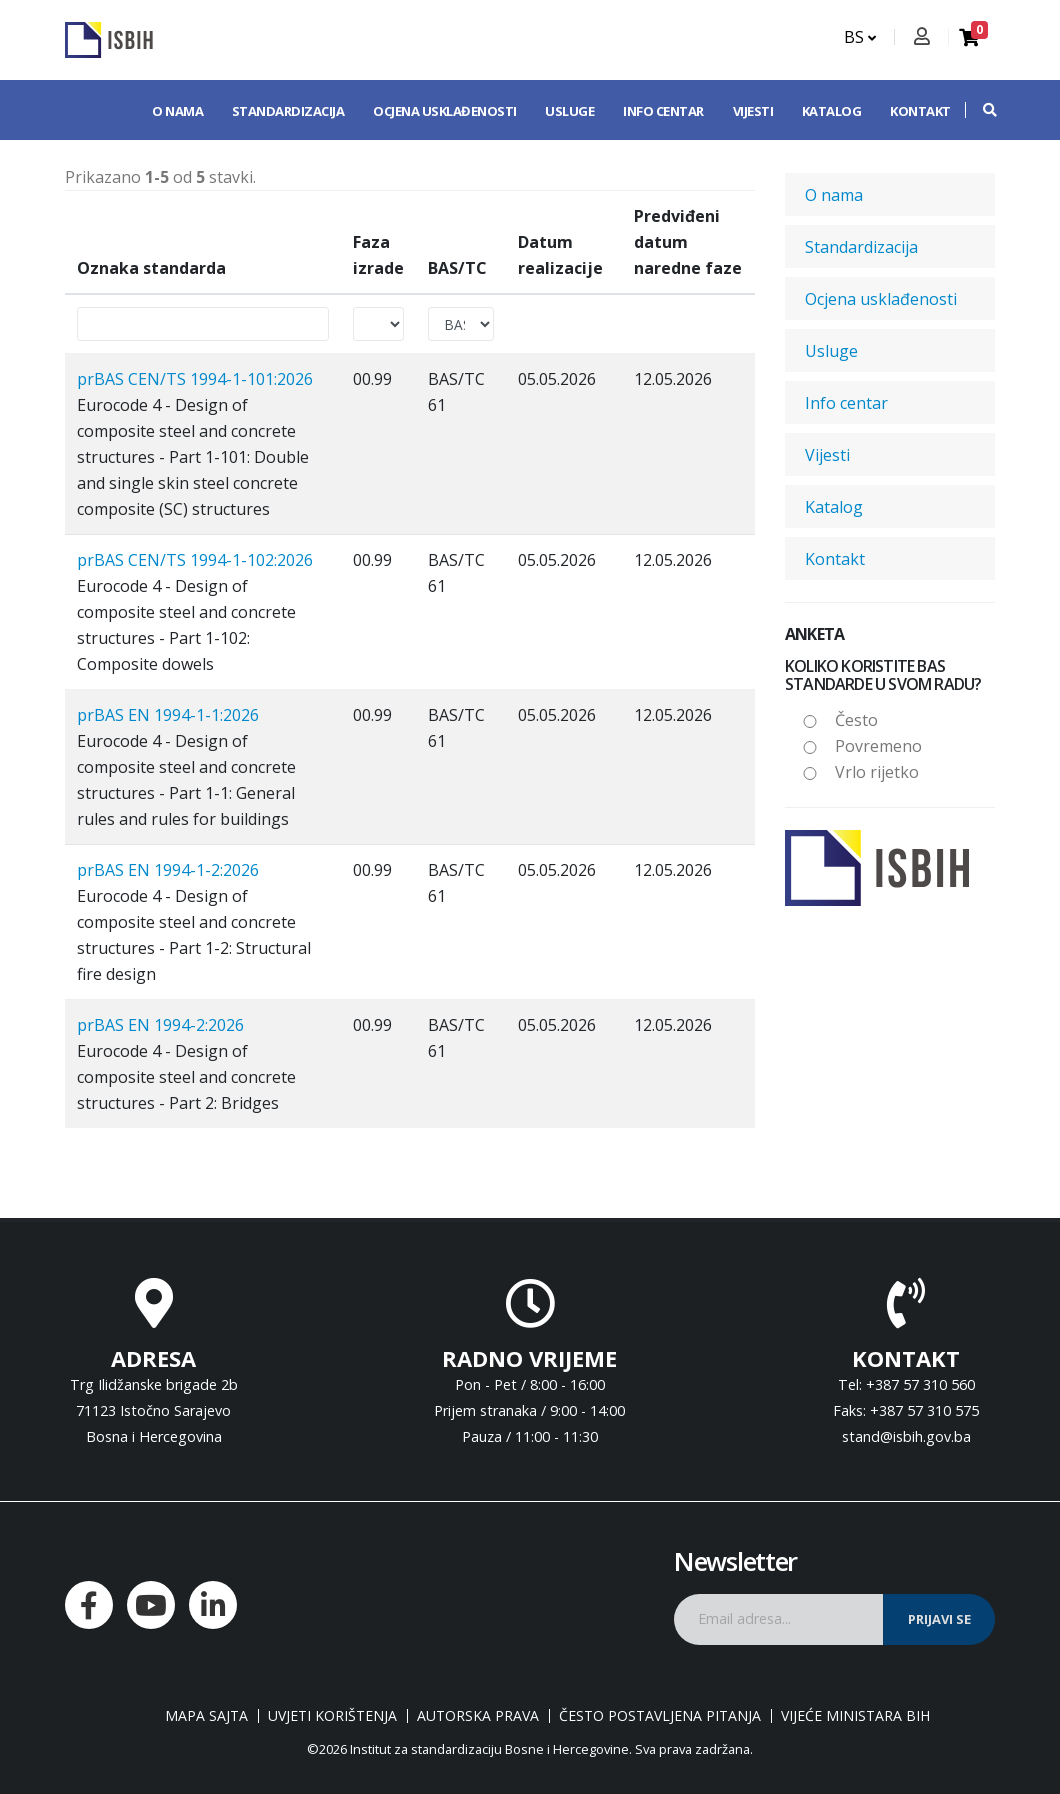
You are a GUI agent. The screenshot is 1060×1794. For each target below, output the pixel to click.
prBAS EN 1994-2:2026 (160, 1025)
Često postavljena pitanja (660, 1716)
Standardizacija (288, 111)
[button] (980, 110)
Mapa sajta (206, 1716)
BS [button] (860, 37)
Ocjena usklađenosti (445, 111)
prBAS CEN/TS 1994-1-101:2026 (195, 379)
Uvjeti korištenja (332, 1716)
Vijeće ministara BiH (855, 1716)
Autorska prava (478, 1716)
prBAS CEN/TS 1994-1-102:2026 (195, 560)
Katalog (832, 111)
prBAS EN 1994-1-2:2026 (168, 870)
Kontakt (920, 111)
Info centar (663, 111)
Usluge (569, 111)
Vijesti (753, 111)
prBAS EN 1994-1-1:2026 (168, 715)
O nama (177, 111)
